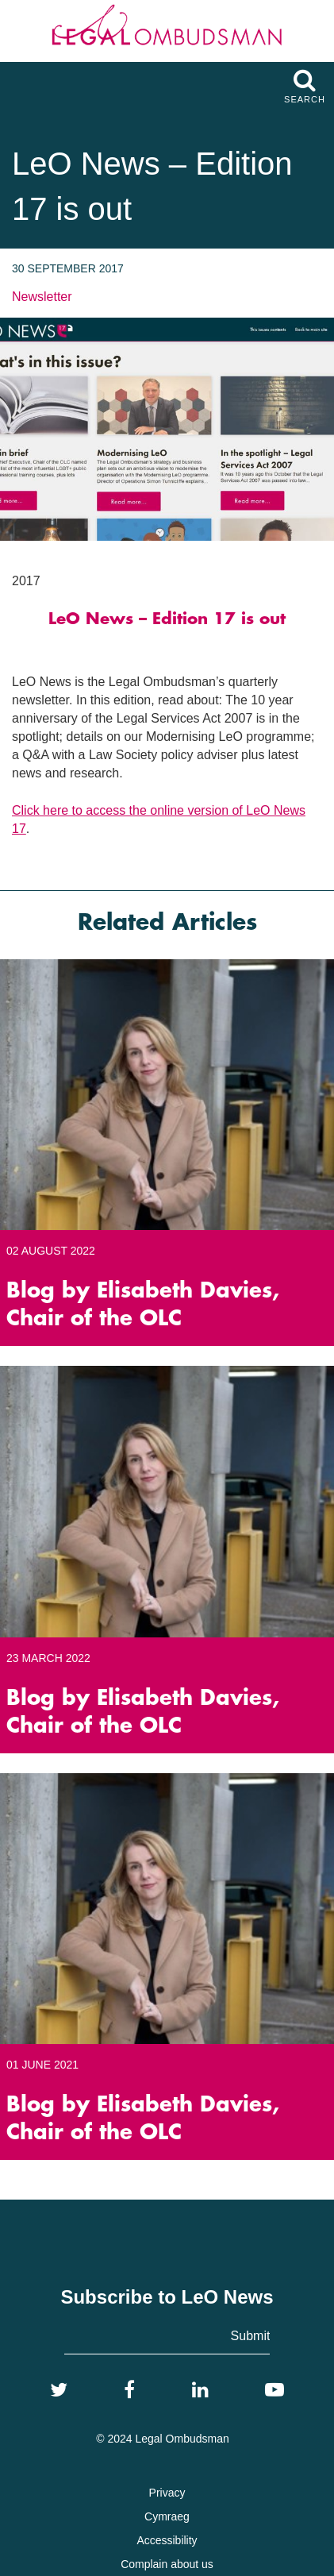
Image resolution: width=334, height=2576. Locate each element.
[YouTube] (274, 2390)
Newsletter (42, 296)
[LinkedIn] (200, 2390)
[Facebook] (129, 2390)
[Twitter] (59, 2390)
